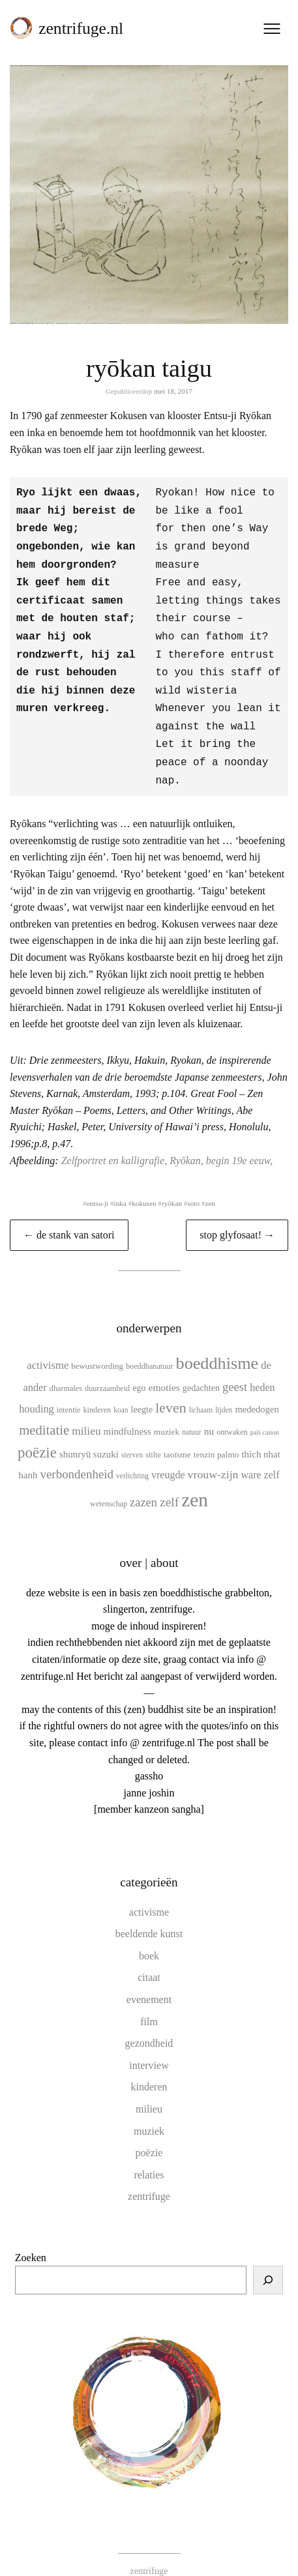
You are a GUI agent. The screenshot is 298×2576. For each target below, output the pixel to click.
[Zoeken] (268, 2258)
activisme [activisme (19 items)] (47, 1343)
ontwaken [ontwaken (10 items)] (232, 1409)
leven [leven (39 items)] (170, 1385)
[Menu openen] (272, 28)
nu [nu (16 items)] (209, 1408)
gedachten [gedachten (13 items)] (201, 1365)
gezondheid (149, 2021)
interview (148, 2043)
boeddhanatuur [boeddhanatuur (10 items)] (149, 1344)
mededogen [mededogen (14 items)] (256, 1387)
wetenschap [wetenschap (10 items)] (108, 1481)
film (149, 1999)
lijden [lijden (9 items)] (223, 1388)
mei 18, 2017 (173, 391)
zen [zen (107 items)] (194, 1477)
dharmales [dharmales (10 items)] (66, 1366)
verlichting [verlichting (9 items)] (132, 1453)
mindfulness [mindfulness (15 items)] (127, 1409)
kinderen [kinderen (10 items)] (97, 1387)
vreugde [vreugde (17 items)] (168, 1452)
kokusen (144, 1181)
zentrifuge (149, 2174)
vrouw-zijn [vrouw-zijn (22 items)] (213, 1452)
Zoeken (30, 2235)
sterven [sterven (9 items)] (132, 1433)
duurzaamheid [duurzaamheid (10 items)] (107, 1366)
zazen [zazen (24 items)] (143, 1480)
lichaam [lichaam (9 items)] (201, 1388)
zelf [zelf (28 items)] (169, 1480)
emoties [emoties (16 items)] (164, 1365)
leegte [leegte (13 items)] (142, 1387)
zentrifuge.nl (80, 28)
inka (120, 1181)
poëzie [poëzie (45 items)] (37, 1430)
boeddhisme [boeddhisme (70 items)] (217, 1341)
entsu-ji (98, 1181)
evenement (149, 1977)
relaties (149, 2152)
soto (193, 1181)
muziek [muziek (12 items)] (167, 1409)
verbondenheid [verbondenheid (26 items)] (76, 1452)
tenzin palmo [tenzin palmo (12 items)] (216, 1432)
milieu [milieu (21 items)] (86, 1408)
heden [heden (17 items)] (262, 1365)
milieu (149, 2086)
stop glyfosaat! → (237, 1212)
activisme (149, 1889)
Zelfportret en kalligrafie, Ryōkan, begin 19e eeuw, (167, 1138)
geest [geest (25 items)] (234, 1364)
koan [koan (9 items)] (120, 1388)
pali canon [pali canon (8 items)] (264, 1410)
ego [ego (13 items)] (138, 1365)
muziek (149, 2109)
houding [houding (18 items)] (36, 1387)
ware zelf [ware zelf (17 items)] (260, 1452)
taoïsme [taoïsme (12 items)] (177, 1432)
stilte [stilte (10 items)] (153, 1432)
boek (149, 1933)
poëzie (149, 2130)
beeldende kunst (149, 1911)
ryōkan (172, 1181)
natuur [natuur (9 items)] (191, 1410)
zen (210, 1181)
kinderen (149, 2064)
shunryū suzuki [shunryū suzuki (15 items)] (89, 1432)
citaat (149, 1955)
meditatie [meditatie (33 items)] (44, 1408)
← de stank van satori (69, 1212)
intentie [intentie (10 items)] (69, 1387)
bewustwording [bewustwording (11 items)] (97, 1344)
